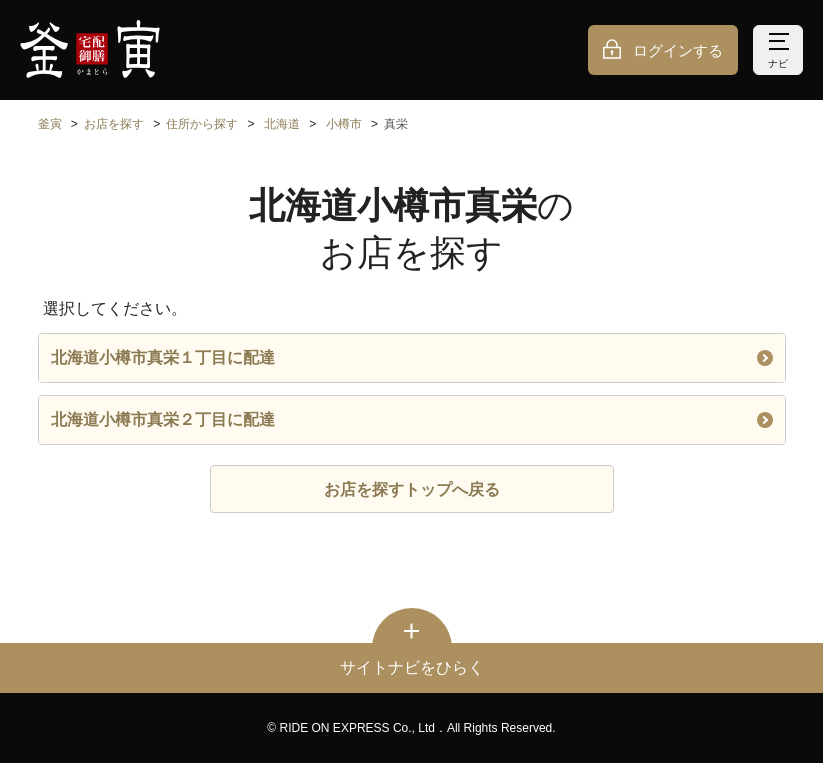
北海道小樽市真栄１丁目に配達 (412, 357)
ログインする (678, 50)
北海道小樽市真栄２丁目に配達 (412, 419)
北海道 (282, 124)
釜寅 (50, 124)
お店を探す (114, 124)
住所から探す (202, 124)
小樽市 (344, 124)
